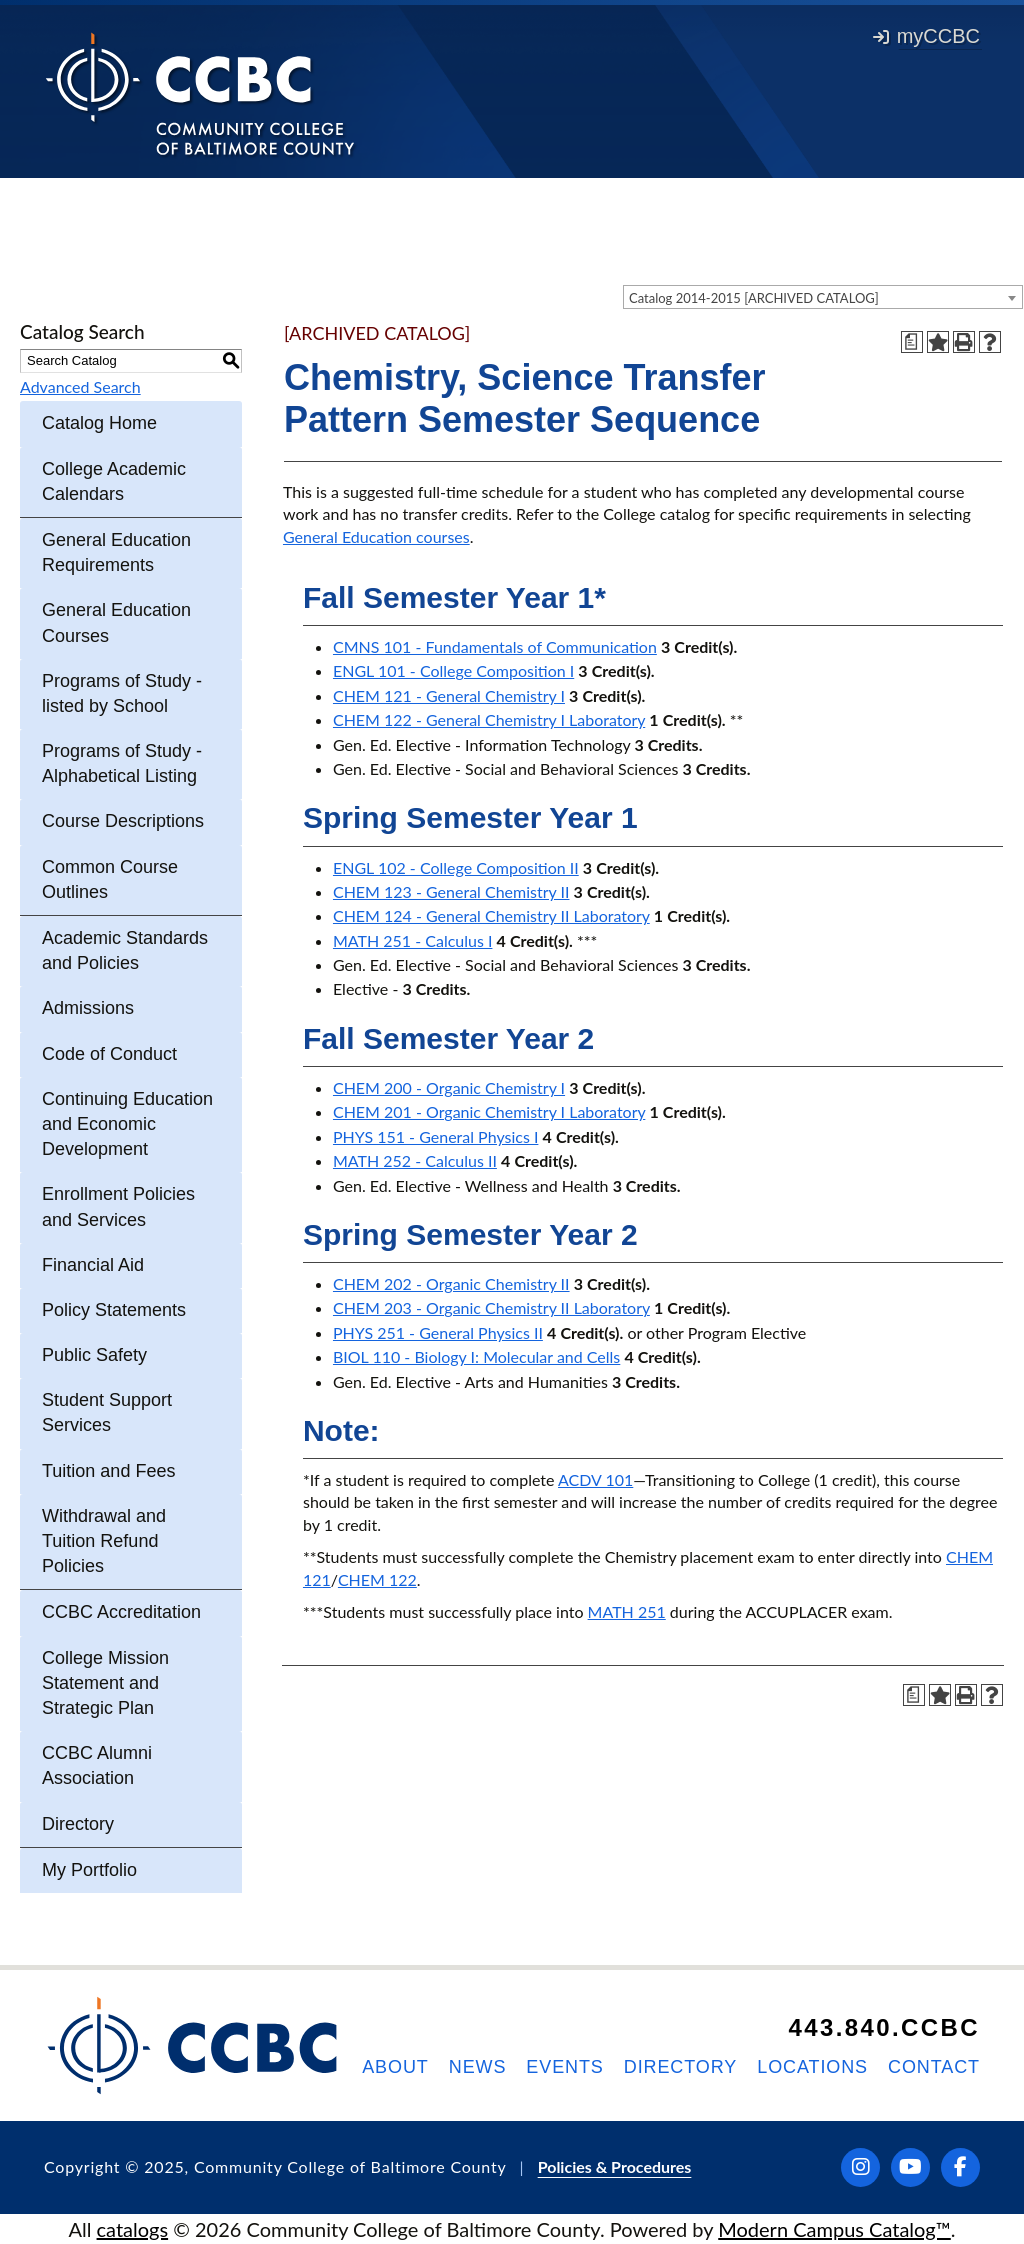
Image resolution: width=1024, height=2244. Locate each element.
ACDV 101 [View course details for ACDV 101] (595, 1479)
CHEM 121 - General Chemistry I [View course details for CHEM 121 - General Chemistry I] (449, 695)
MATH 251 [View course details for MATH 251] (627, 1611)
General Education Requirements (116, 552)
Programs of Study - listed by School (122, 693)
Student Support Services (107, 1412)
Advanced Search (80, 386)
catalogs (133, 2229)
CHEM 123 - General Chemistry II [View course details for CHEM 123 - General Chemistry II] (451, 891)
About (395, 2067)
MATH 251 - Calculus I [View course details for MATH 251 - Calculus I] (412, 940)
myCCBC (926, 36)
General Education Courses (116, 622)
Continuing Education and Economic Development (127, 1124)
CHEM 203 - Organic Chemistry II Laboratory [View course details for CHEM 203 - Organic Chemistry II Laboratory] (491, 1307)
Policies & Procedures (615, 2166)
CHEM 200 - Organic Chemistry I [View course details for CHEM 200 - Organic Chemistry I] (449, 1087)
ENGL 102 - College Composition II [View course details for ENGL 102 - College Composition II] (456, 867)
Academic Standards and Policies (125, 950)
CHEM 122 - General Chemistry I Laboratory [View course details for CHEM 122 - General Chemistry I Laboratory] (489, 719)
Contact (934, 2067)
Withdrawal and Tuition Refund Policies (104, 1541)
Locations (812, 2067)
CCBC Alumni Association (97, 1765)
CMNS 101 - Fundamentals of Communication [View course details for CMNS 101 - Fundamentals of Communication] (495, 646)
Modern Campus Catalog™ (834, 2229)
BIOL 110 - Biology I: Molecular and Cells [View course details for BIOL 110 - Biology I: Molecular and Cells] (476, 1356)
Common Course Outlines (110, 879)
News (478, 2067)
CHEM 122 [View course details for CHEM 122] (377, 1579)
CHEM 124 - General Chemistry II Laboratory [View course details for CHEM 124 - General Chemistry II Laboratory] (491, 915)
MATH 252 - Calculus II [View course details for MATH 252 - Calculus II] (415, 1160)
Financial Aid (93, 1265)
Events (564, 2067)
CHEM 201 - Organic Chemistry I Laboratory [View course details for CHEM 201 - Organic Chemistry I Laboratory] (489, 1111)
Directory (78, 1824)
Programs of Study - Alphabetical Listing (122, 763)
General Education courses (376, 536)
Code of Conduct (109, 1054)
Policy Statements (114, 1310)
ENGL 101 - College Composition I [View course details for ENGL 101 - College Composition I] (453, 670)
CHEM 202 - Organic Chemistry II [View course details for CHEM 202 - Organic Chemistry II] (451, 1283)
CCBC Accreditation (121, 1612)
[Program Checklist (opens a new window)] (912, 342)
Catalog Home (99, 423)
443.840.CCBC (884, 2027)
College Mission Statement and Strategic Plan (105, 1683)
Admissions (88, 1008)
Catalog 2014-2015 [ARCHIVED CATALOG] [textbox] (754, 298)
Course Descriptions (123, 821)
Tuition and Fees (108, 1471)
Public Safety (94, 1355)
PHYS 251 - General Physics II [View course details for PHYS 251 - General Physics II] (438, 1332)
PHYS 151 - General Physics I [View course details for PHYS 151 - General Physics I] (435, 1136)
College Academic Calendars (114, 481)
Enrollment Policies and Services (118, 1206)
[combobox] (823, 297)
